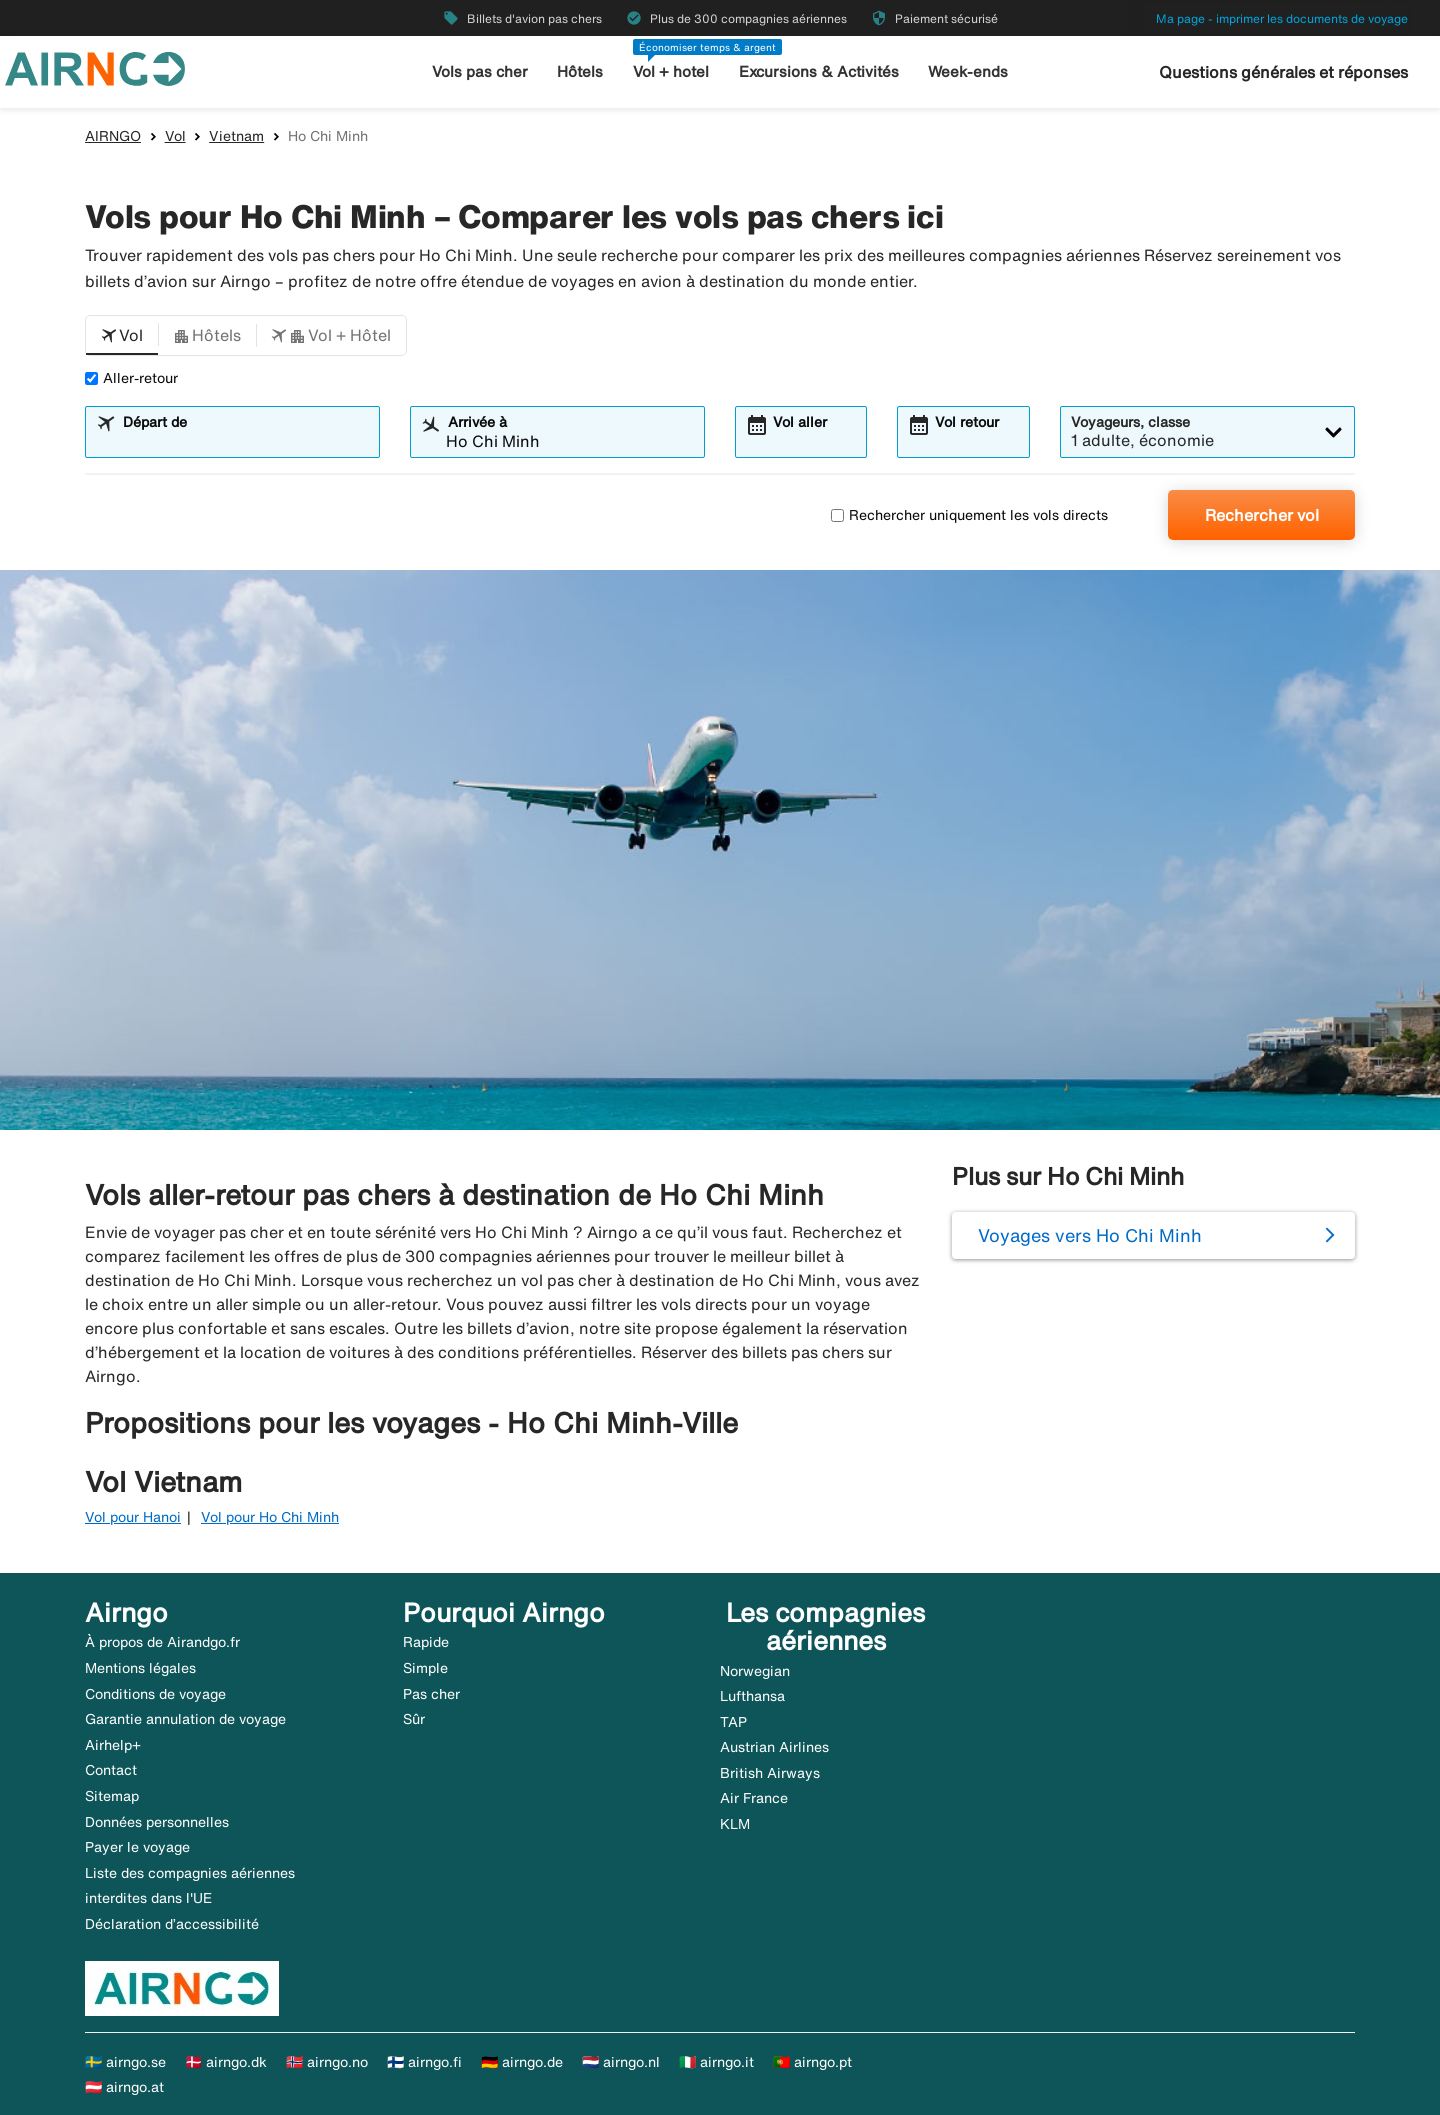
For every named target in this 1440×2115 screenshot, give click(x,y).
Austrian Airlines (774, 1747)
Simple (425, 1668)
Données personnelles (157, 1822)
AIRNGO (113, 136)
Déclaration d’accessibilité (172, 1924)
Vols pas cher (480, 71)
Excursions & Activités (819, 71)
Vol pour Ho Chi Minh (270, 1517)
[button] (122, 336)
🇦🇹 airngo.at (124, 2087)
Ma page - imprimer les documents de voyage (1282, 18)
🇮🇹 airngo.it (716, 2062)
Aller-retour (131, 378)
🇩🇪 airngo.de (522, 2062)
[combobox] (245, 441)
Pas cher (431, 1694)
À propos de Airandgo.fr (162, 1642)
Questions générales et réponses (1283, 72)
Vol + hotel (671, 71)
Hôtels (580, 71)
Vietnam (236, 136)
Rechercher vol (1262, 515)
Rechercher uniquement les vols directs (969, 515)
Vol (175, 136)
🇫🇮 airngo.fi (424, 2062)
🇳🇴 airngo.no (327, 2062)
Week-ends (968, 71)
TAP (733, 1722)
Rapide (426, 1642)
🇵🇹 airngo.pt (812, 2062)
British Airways (770, 1773)
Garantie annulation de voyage (185, 1719)
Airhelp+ (113, 1745)
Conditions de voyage (155, 1694)
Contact (111, 1770)
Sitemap (112, 1796)
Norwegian (755, 1671)
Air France (754, 1798)
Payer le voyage (137, 1847)
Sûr (414, 1719)
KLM (735, 1824)
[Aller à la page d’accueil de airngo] (95, 67)
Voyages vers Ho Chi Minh (1090, 1235)
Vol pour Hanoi (133, 1517)
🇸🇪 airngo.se (125, 2062)
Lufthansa (752, 1696)
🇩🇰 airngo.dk (226, 2062)
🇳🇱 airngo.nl (621, 2062)
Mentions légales (140, 1668)
